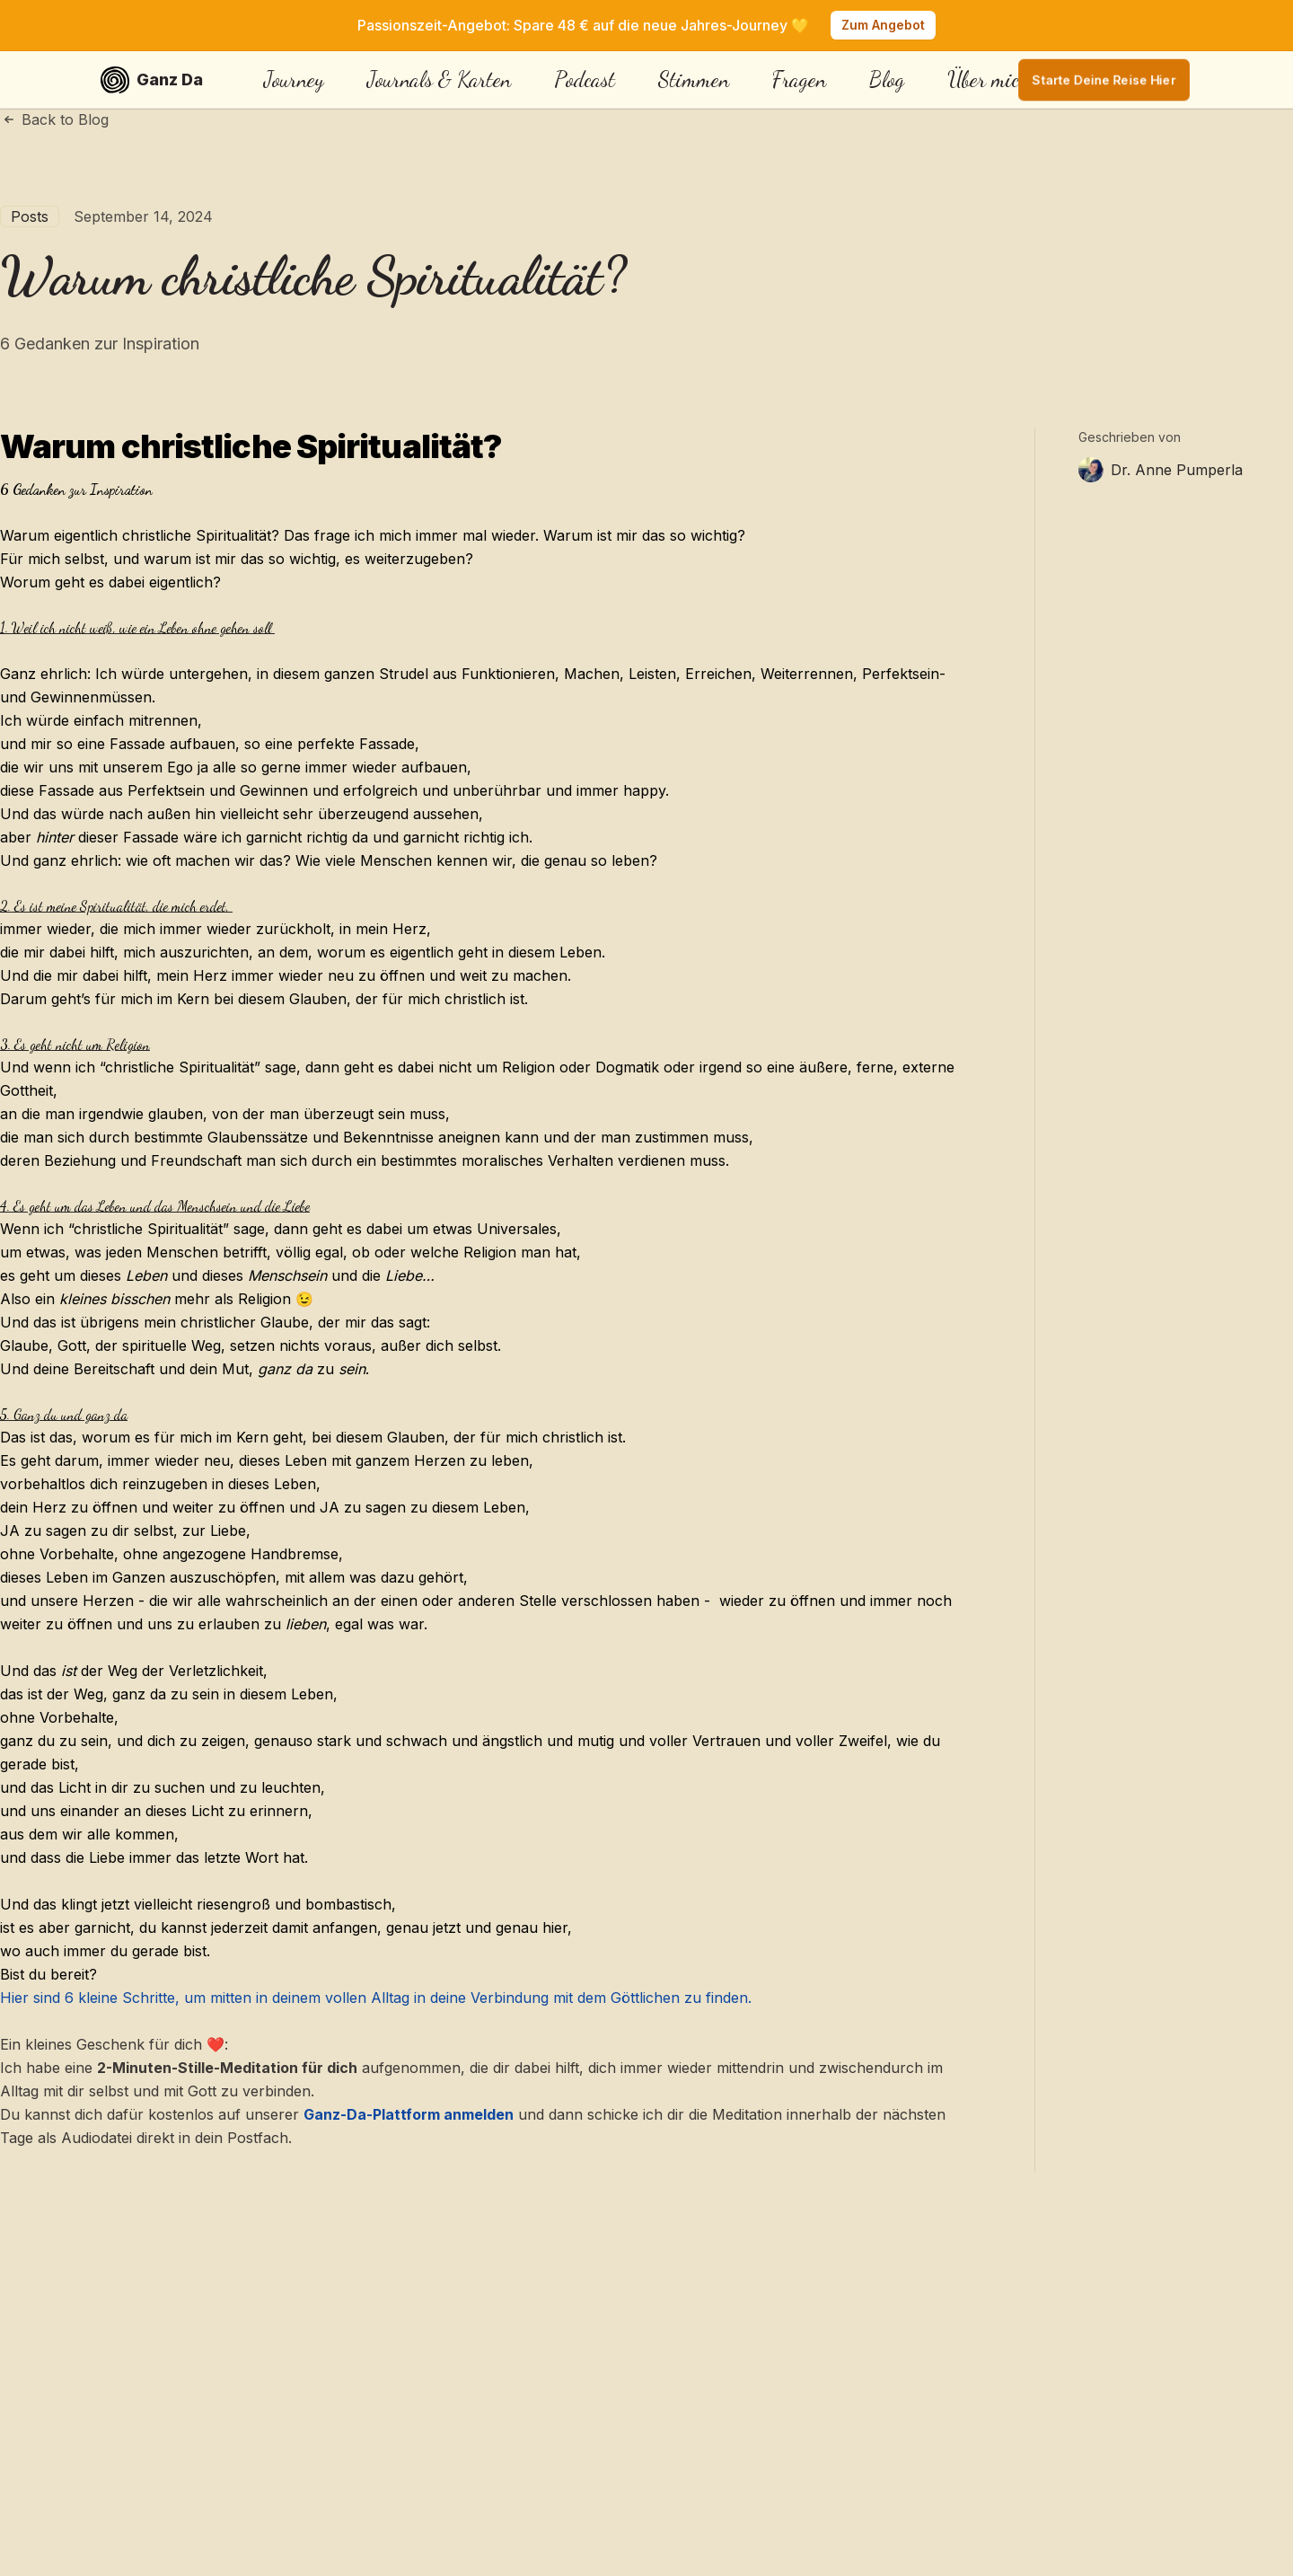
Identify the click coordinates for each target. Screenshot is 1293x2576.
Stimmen (693, 79)
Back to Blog (54, 119)
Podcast (584, 79)
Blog (886, 79)
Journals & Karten (439, 79)
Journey (294, 79)
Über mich (988, 79)
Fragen (799, 79)
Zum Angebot (883, 24)
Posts (29, 216)
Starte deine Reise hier (1104, 79)
